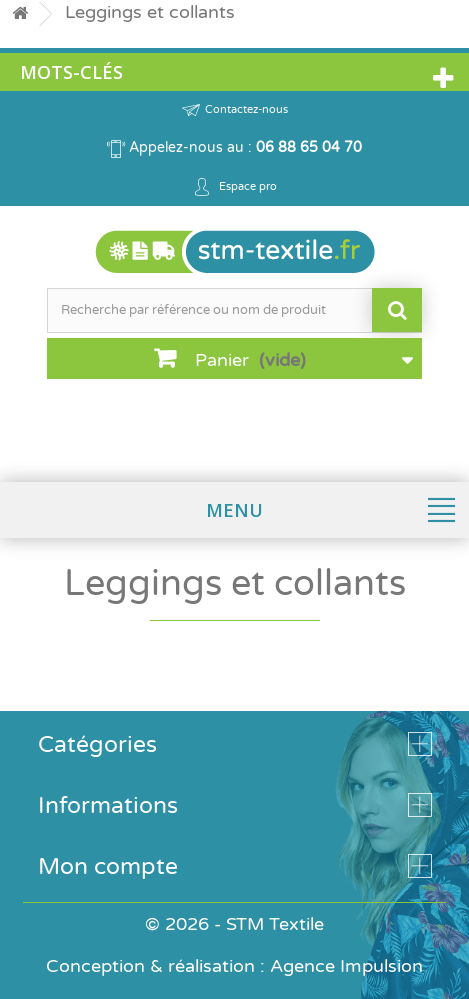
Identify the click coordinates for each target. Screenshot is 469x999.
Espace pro (235, 187)
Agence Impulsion (346, 966)
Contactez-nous (235, 110)
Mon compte (108, 867)
